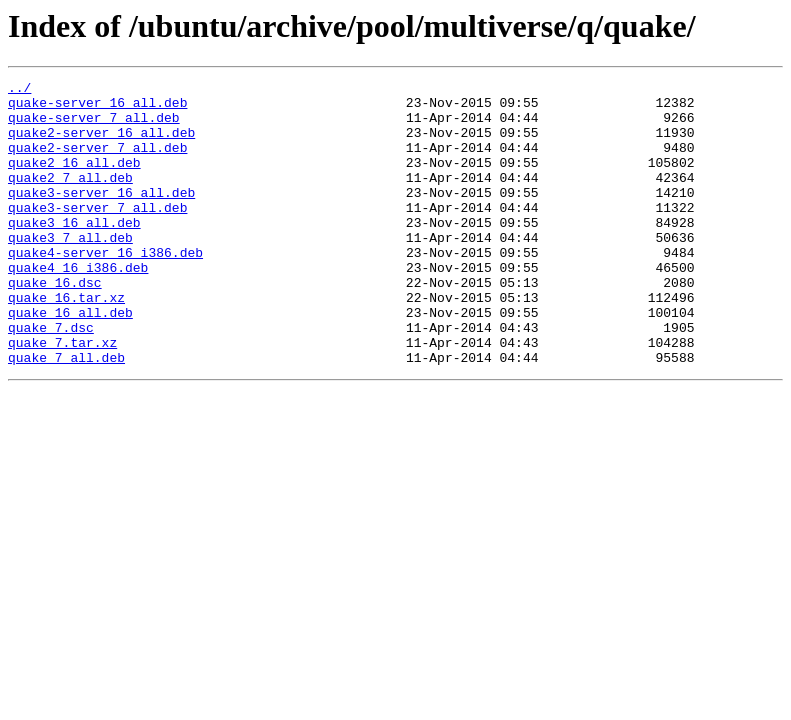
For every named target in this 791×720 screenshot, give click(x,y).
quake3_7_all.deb (70, 270)
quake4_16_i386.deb (78, 306)
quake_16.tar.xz (66, 342)
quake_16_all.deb (70, 360)
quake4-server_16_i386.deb (105, 288)
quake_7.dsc (51, 378)
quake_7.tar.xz (62, 396)
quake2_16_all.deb (74, 180)
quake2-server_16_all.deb (101, 144)
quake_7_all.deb (66, 414)
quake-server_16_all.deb (97, 108)
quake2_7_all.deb (70, 198)
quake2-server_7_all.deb (97, 162)
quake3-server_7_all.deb (97, 234)
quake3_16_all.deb (74, 252)
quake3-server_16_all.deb (101, 216)
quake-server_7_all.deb (94, 126)
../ (19, 90)
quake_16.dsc (55, 324)
